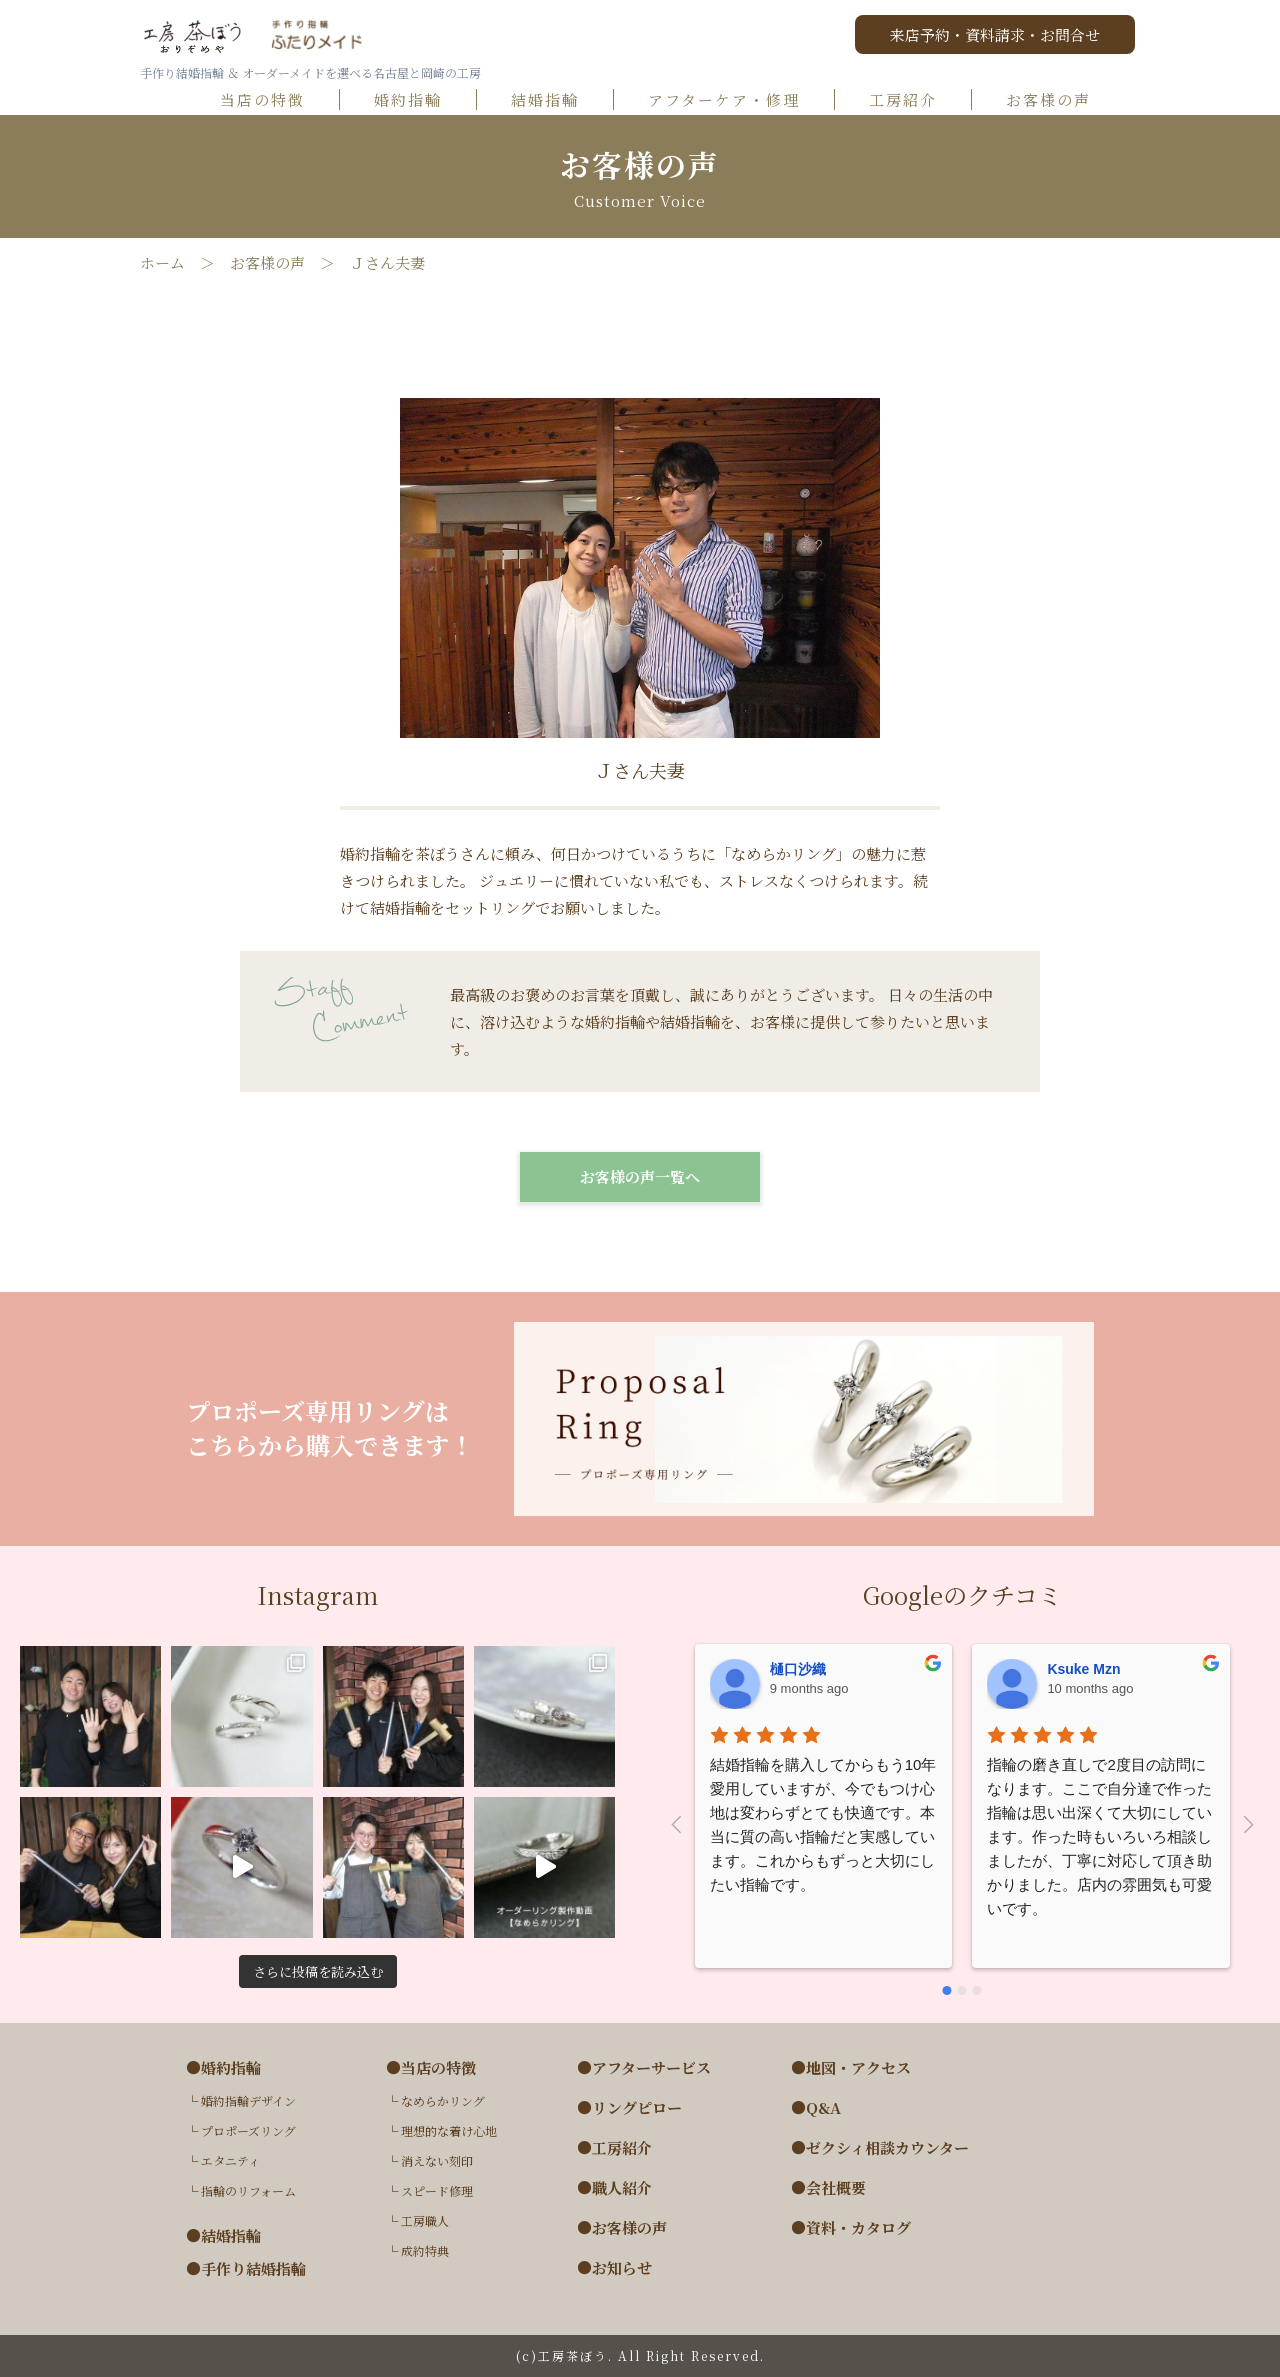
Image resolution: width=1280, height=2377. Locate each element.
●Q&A (816, 2108)
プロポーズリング (248, 2130)
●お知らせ (614, 2268)
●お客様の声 (622, 2228)
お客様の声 (1057, 100)
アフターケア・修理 (733, 100)
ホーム (162, 263)
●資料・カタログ (851, 2228)
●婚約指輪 (223, 2068)
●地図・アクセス (851, 2068)
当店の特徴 (271, 100)
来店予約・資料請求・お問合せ (995, 34)
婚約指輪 (417, 100)
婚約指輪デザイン (248, 2100)
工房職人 (425, 2220)
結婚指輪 (554, 100)
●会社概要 (828, 2188)
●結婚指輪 (223, 2236)
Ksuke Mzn (1083, 1669)
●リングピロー (629, 2108)
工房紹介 (912, 100)
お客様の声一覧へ (640, 1176)
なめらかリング (443, 2100)
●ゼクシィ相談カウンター (880, 2148)
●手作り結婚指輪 (246, 2269)
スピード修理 (437, 2190)
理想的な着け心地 (449, 2130)
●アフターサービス (644, 2068)
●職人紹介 (614, 2188)
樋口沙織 (798, 1669)
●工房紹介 (614, 2148)
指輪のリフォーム (248, 2190)
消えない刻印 (437, 2160)
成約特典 (425, 2250)
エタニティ (230, 2160)
